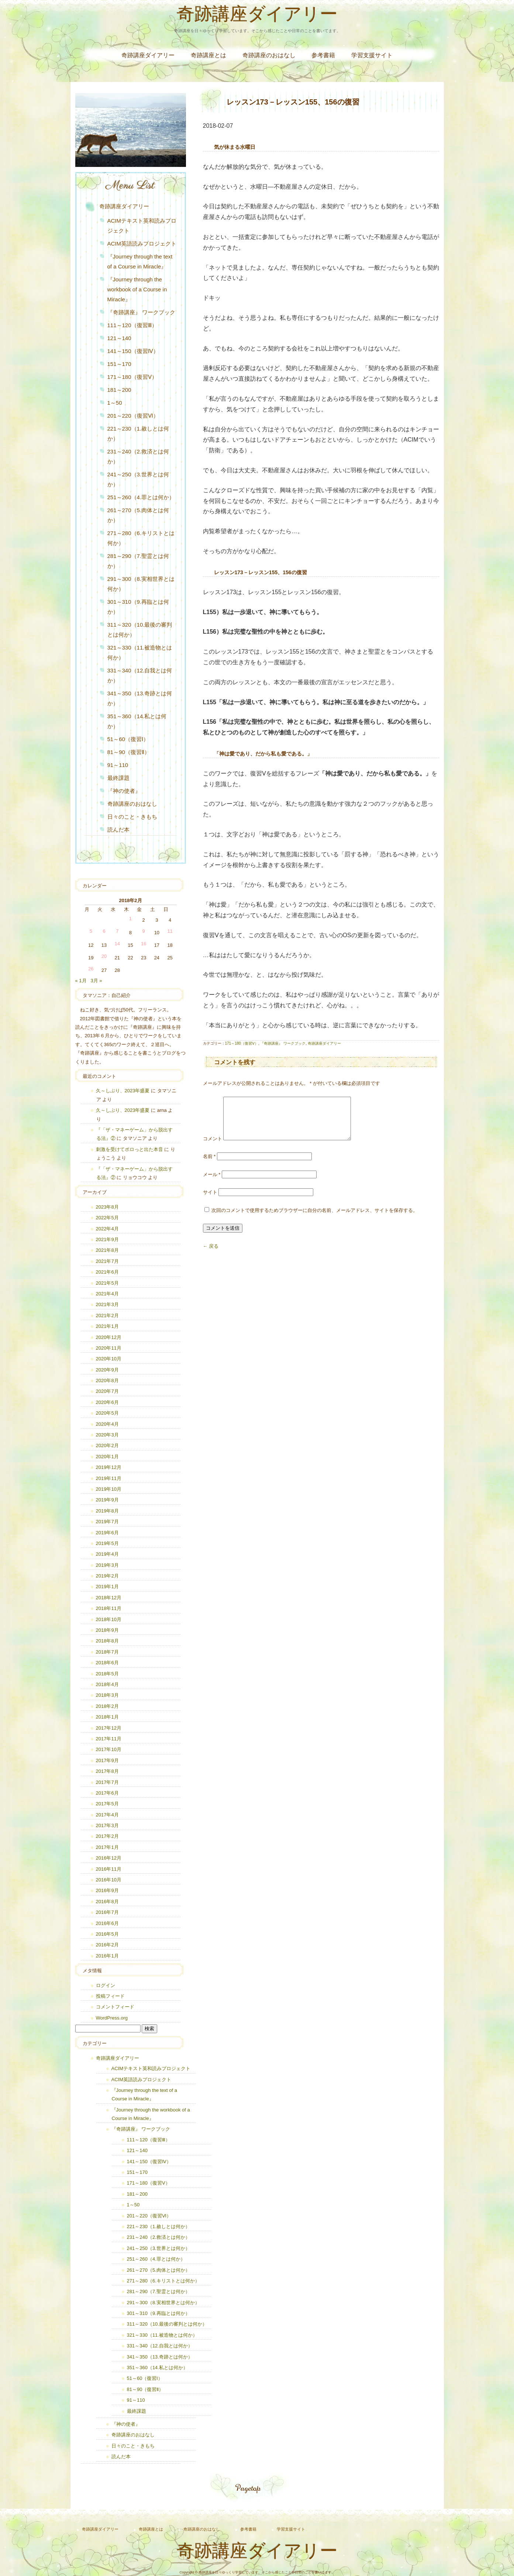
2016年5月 (107, 1934)
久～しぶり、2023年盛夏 (123, 1090)
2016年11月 (108, 1869)
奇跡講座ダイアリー (257, 16)
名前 (209, 1165)
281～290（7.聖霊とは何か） (138, 561)
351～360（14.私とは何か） (137, 721)
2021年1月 (107, 1326)
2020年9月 (107, 1370)
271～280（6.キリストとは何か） (141, 538)
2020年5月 (107, 1413)
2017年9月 (107, 1760)
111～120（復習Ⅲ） (132, 325)
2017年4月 (107, 1815)
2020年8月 (107, 1380)
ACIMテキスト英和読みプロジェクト (142, 225)
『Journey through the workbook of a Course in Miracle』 (137, 289)
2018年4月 (107, 1684)
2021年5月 (107, 1283)
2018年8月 (107, 1641)
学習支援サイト (372, 55)
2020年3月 (107, 1435)
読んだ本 (118, 829)
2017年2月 (107, 1836)
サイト (210, 1201)
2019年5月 (107, 1543)
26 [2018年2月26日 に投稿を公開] (90, 969)
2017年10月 (108, 1749)
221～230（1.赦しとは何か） (138, 433)
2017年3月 (107, 1825)
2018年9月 (107, 1630)
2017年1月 (107, 1847)
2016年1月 (107, 1956)
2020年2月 (107, 1445)
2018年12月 (108, 1597)
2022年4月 (107, 1229)
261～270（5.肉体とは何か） (138, 515)
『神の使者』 (124, 791)
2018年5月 (107, 1673)
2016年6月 (107, 1923)
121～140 (119, 338)
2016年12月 (108, 1858)
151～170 (119, 364)
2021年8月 (107, 1250)
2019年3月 (107, 1565)
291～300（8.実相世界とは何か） (141, 584)
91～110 (117, 765)
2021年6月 (107, 1272)
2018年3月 (107, 1695)
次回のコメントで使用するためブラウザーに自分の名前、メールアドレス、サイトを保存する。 (314, 1219)
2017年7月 (107, 1782)
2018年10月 (108, 1619)
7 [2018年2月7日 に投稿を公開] (117, 931)
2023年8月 (107, 1207)
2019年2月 (107, 1576)
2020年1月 (107, 1456)
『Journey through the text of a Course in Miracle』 (140, 261)
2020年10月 (108, 1358)
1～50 (114, 403)
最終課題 (118, 778)
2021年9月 (107, 1239)
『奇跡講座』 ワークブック (283, 1043)
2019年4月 (107, 1554)
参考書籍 (323, 55)
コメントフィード (115, 2007)
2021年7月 (107, 1261)
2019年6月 (107, 1532)
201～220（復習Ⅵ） (133, 415)
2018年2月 (107, 1706)
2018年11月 (108, 1608)
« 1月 (81, 980)
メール (212, 1183)
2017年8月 (107, 1771)
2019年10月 (108, 1489)
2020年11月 (108, 1348)
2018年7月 (107, 1652)
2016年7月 (107, 1912)
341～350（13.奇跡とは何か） (139, 698)
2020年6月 (107, 1402)
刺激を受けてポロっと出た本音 (129, 1149)
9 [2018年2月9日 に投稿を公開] (143, 931)
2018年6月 (107, 1662)
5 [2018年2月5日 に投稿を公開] (91, 931)
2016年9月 (107, 1890)
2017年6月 (107, 1793)
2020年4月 (107, 1424)
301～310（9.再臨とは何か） (138, 607)
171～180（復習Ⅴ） (241, 1043)
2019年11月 (108, 1478)
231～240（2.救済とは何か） (138, 456)
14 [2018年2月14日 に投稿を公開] (117, 943)
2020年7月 (107, 1391)
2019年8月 (107, 1511)
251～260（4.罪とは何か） (141, 497)
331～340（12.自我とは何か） (139, 675)
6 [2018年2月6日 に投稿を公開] (104, 931)
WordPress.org (112, 2018)
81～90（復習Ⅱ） (128, 752)
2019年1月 (107, 1586)
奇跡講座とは (208, 55)
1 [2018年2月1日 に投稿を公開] (130, 918)
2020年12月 (108, 1337)
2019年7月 (107, 1521)
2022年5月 (107, 1217)
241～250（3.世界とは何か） (138, 479)
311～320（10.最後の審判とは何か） (139, 629)
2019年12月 (108, 1467)
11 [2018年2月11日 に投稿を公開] (169, 931)
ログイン (105, 1985)
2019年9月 (107, 1500)
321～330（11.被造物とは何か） (139, 652)
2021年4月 (107, 1293)
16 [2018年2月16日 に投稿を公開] (143, 943)
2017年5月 (107, 1803)
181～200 (119, 390)
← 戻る (211, 1255)
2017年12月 (108, 1728)
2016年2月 (107, 1945)
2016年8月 (107, 1901)
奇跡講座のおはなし (269, 55)
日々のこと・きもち (132, 816)
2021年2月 (107, 1315)
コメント (212, 1147)
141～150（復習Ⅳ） (133, 351)
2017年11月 (108, 1738)
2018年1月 (107, 1717)
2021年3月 (107, 1304)
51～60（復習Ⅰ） (128, 739)
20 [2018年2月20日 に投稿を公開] (104, 956)
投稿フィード (110, 1996)
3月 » (96, 980)
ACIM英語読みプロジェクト (142, 243)
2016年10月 (108, 1880)
